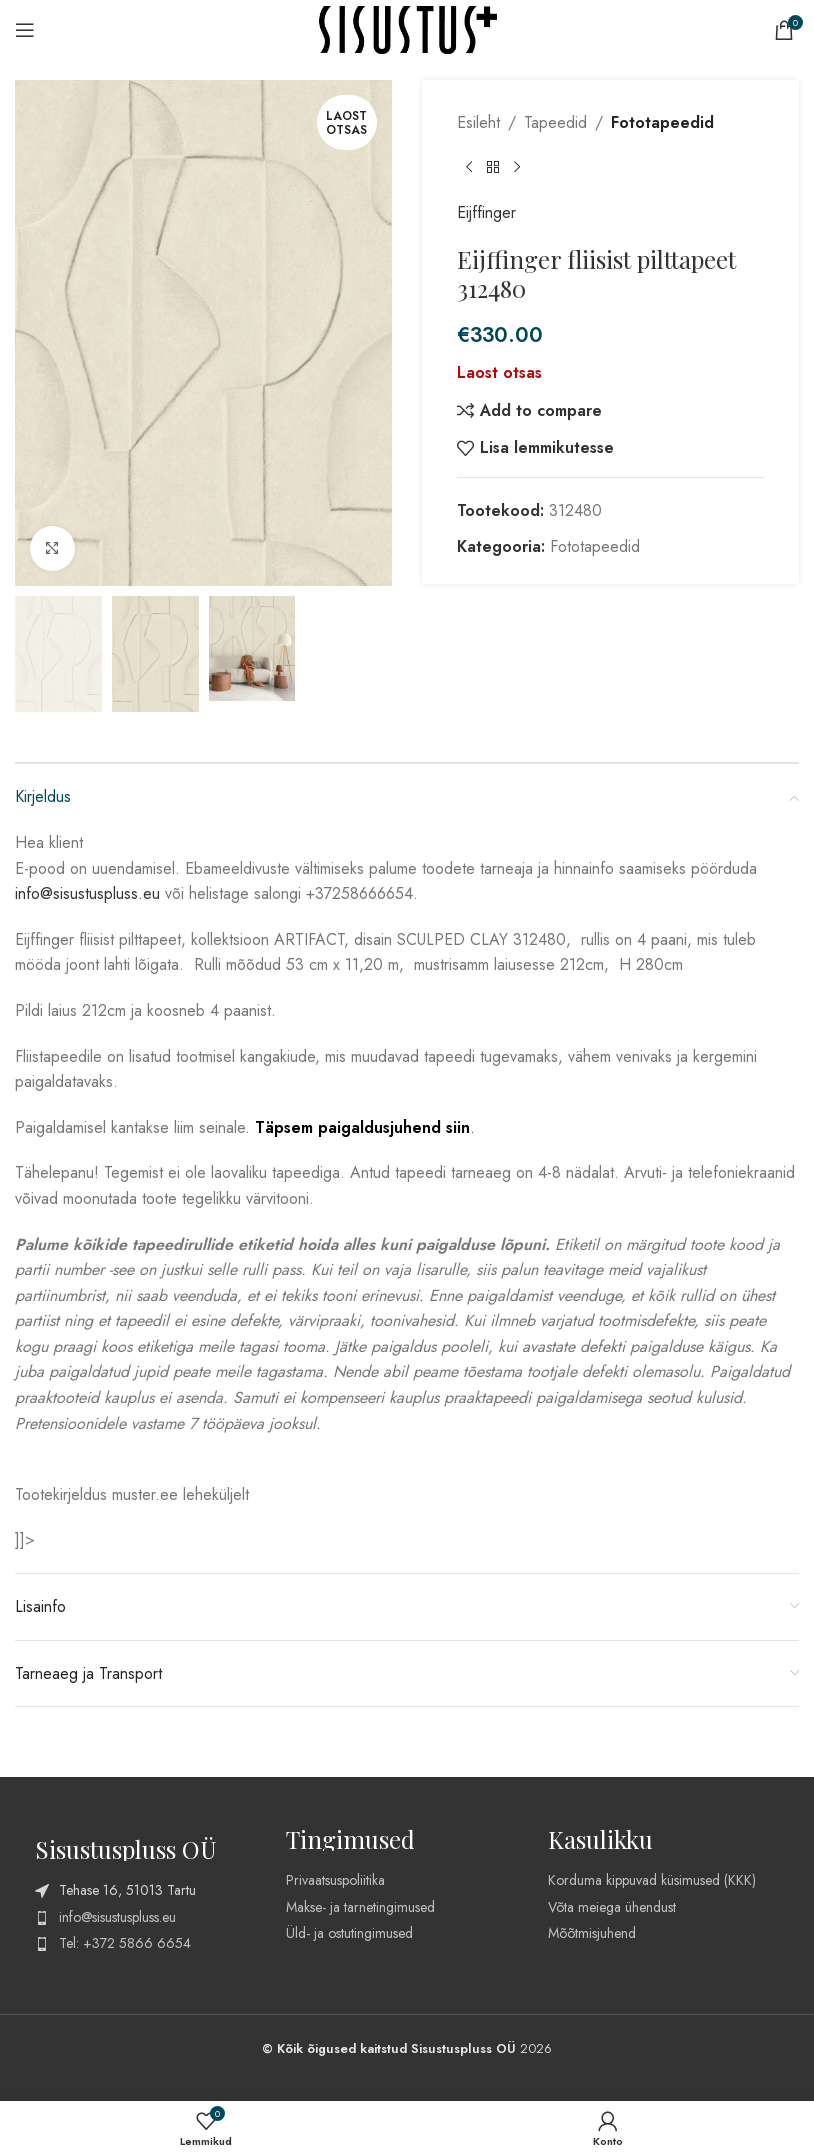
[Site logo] (407, 28)
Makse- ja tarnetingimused (360, 1907)
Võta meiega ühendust (612, 1907)
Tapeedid (555, 122)
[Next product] (517, 168)
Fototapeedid (662, 122)
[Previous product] (469, 168)
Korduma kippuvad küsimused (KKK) (652, 1880)
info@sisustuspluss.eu (87, 893)
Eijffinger (486, 212)
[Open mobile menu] (29, 30)
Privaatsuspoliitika (335, 1880)
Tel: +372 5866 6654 (125, 1943)
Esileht (478, 122)
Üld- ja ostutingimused (349, 1933)
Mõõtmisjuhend (592, 1933)
